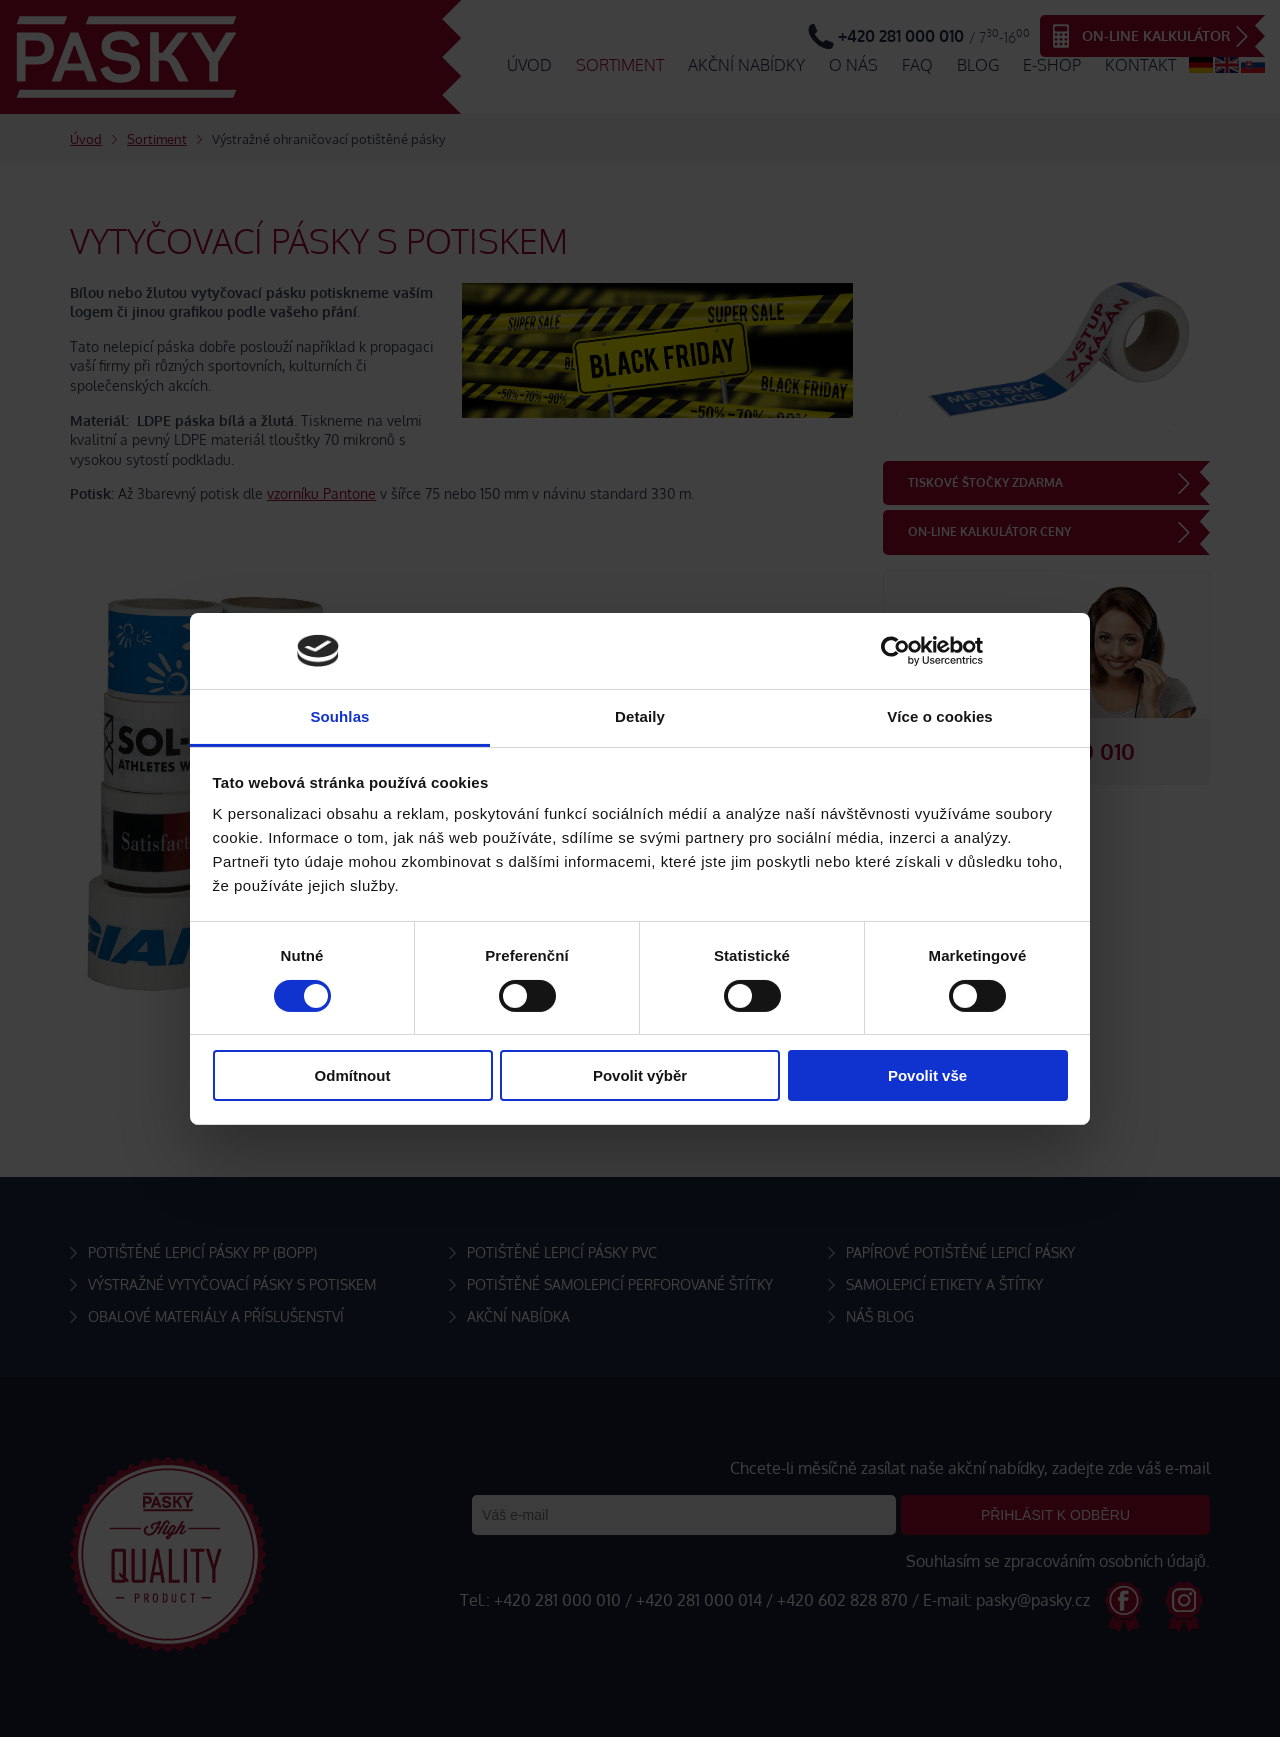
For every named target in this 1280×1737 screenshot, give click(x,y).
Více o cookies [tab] (940, 716)
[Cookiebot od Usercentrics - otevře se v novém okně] (895, 651)
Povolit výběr (640, 1075)
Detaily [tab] (640, 716)
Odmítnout (353, 1075)
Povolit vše (927, 1075)
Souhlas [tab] (339, 716)
